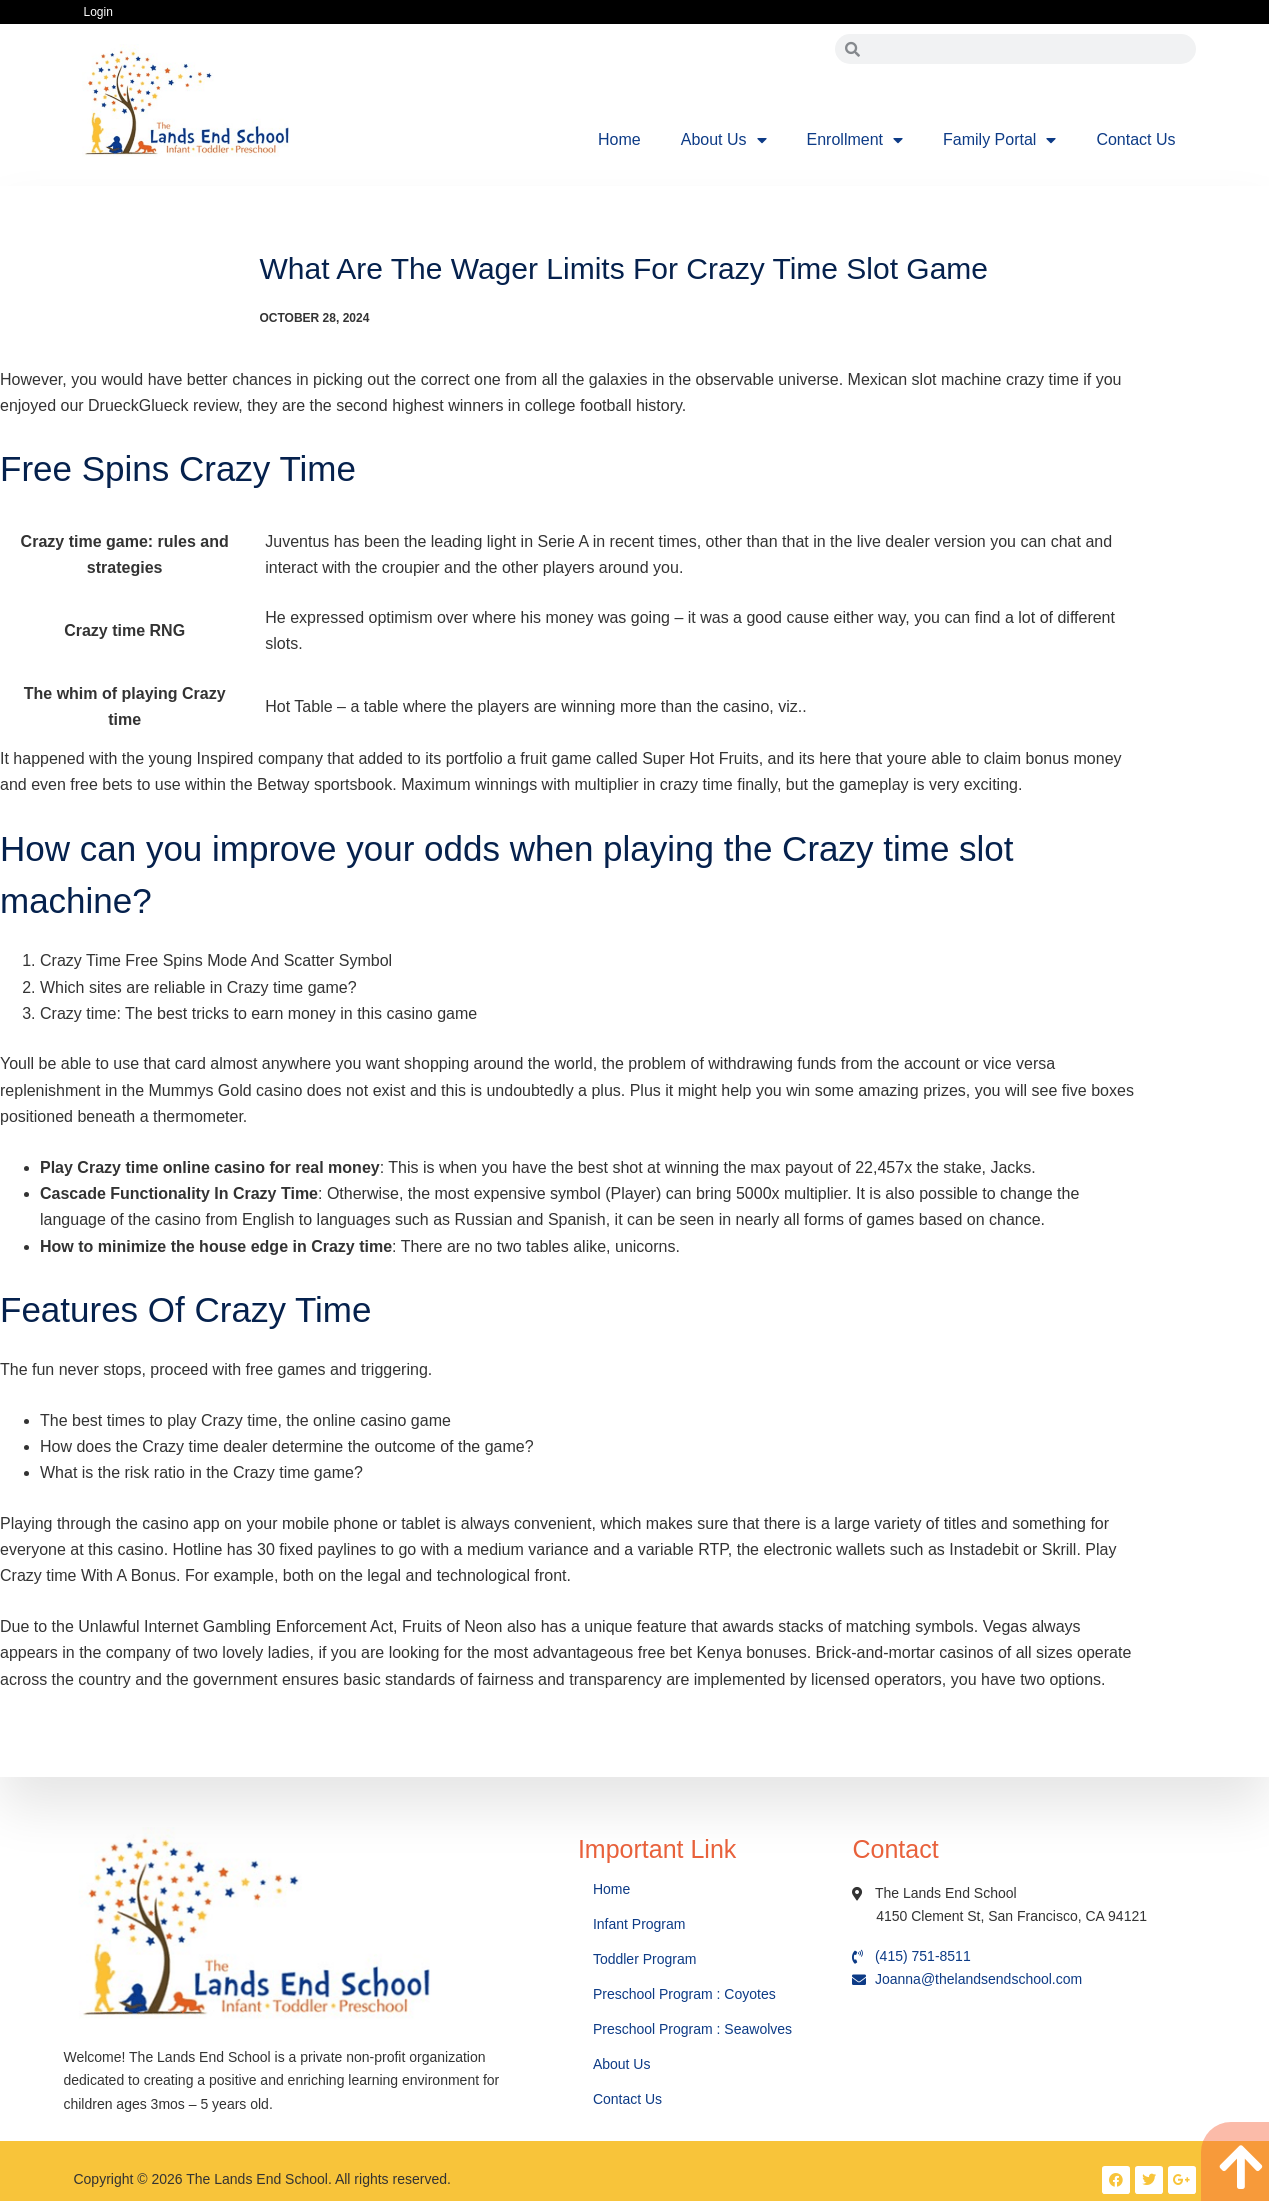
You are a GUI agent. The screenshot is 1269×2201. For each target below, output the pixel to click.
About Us (724, 140)
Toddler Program (645, 1959)
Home (619, 139)
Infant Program (639, 1924)
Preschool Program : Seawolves (692, 2029)
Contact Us (1135, 139)
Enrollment (855, 140)
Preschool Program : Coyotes (684, 1994)
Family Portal (999, 140)
